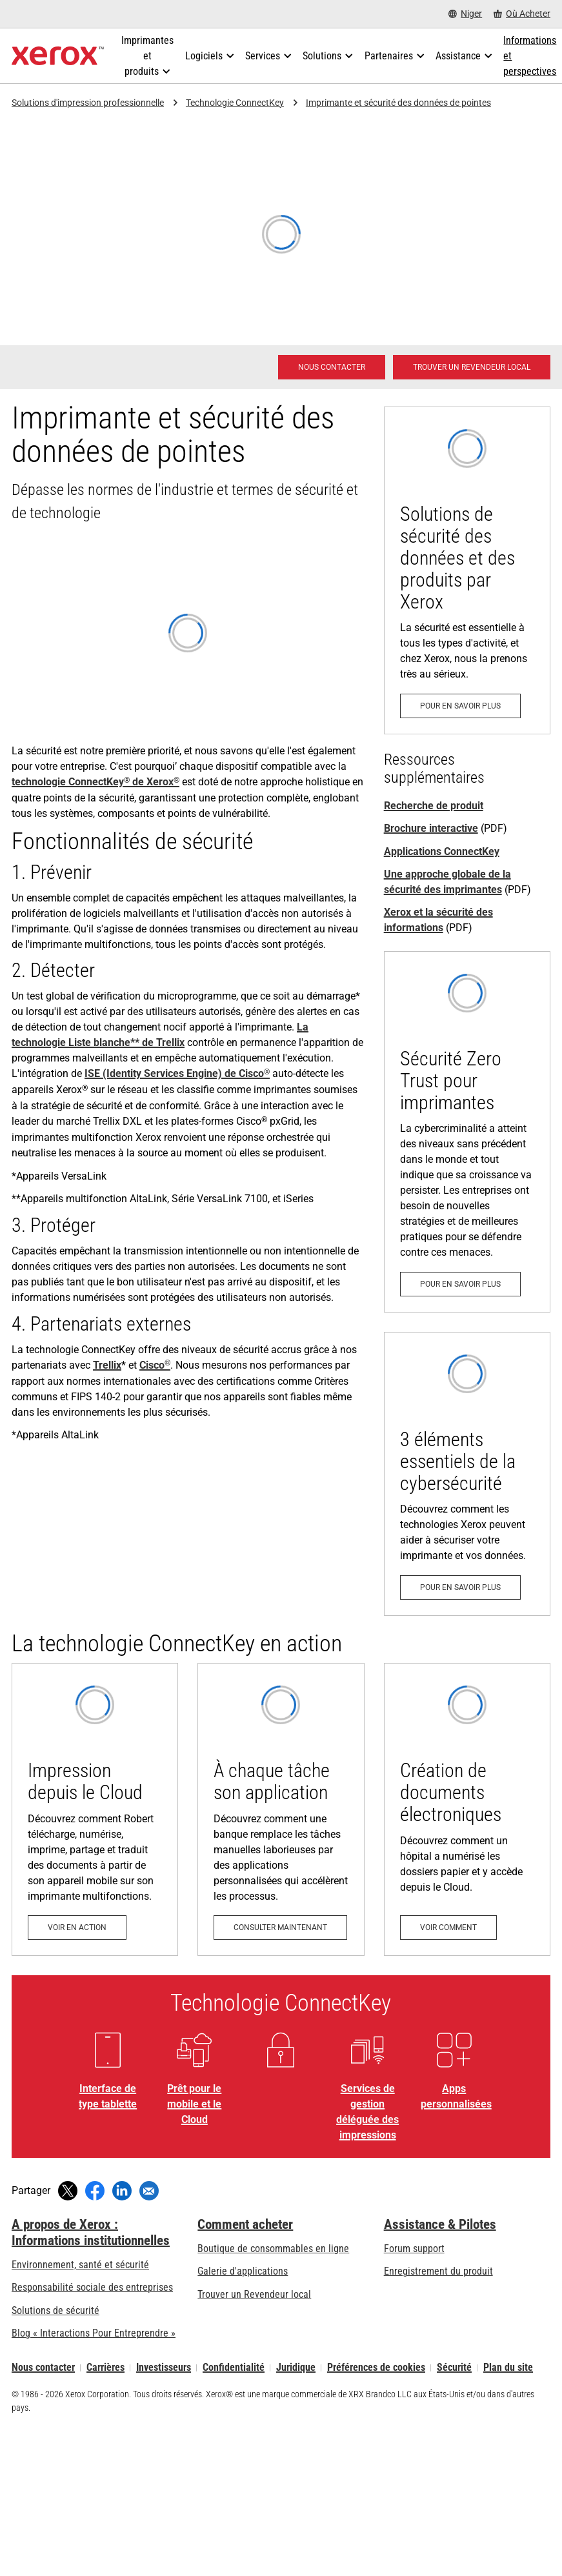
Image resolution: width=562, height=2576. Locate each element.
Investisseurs (163, 2367)
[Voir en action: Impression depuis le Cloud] (94, 1809)
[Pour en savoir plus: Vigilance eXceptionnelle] (467, 570)
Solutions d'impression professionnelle (88, 102)
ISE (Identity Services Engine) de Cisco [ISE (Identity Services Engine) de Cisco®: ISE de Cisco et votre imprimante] (177, 1073)
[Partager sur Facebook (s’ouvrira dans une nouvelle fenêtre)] (94, 2190)
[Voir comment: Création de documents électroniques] (467, 1809)
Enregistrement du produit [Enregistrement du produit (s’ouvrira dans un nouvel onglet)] (438, 2271)
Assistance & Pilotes (440, 2224)
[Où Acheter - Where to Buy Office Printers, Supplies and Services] (522, 14)
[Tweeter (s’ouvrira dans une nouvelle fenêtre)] (67, 2190)
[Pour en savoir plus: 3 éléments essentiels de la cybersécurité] (467, 1474)
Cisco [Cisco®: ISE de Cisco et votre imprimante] (154, 1365)
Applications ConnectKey (441, 851)
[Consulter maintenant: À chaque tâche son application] (280, 1809)
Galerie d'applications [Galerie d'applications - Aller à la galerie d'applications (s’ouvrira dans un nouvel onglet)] (242, 2271)
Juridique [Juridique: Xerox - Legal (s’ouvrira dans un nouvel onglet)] (296, 2367)
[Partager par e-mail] (149, 2190)
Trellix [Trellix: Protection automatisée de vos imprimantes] (107, 1365)
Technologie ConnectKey (235, 102)
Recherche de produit (433, 806)
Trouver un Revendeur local (254, 2294)
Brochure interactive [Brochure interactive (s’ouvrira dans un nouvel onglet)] (431, 828)
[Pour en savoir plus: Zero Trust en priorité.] (467, 1132)
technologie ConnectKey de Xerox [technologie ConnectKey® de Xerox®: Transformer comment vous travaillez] (95, 782)
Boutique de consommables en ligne (273, 2248)
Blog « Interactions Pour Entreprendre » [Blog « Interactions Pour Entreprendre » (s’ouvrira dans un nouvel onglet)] (94, 2333)
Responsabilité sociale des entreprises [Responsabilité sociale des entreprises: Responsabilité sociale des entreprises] (92, 2287)
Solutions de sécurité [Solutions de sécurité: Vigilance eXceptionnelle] (55, 2310)
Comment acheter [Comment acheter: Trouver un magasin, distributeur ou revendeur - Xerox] (245, 2224)
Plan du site (508, 2367)
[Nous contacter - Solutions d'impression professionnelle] (331, 367)
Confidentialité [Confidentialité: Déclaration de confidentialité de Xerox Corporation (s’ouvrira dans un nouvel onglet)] (234, 2367)
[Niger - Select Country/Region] (465, 14)
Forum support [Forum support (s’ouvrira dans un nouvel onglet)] (414, 2248)
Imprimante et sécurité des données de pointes (398, 102)
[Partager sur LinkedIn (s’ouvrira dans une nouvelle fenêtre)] (121, 2190)
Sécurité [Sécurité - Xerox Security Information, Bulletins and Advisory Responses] (454, 2367)
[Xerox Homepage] (58, 56)
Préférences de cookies (376, 2367)
